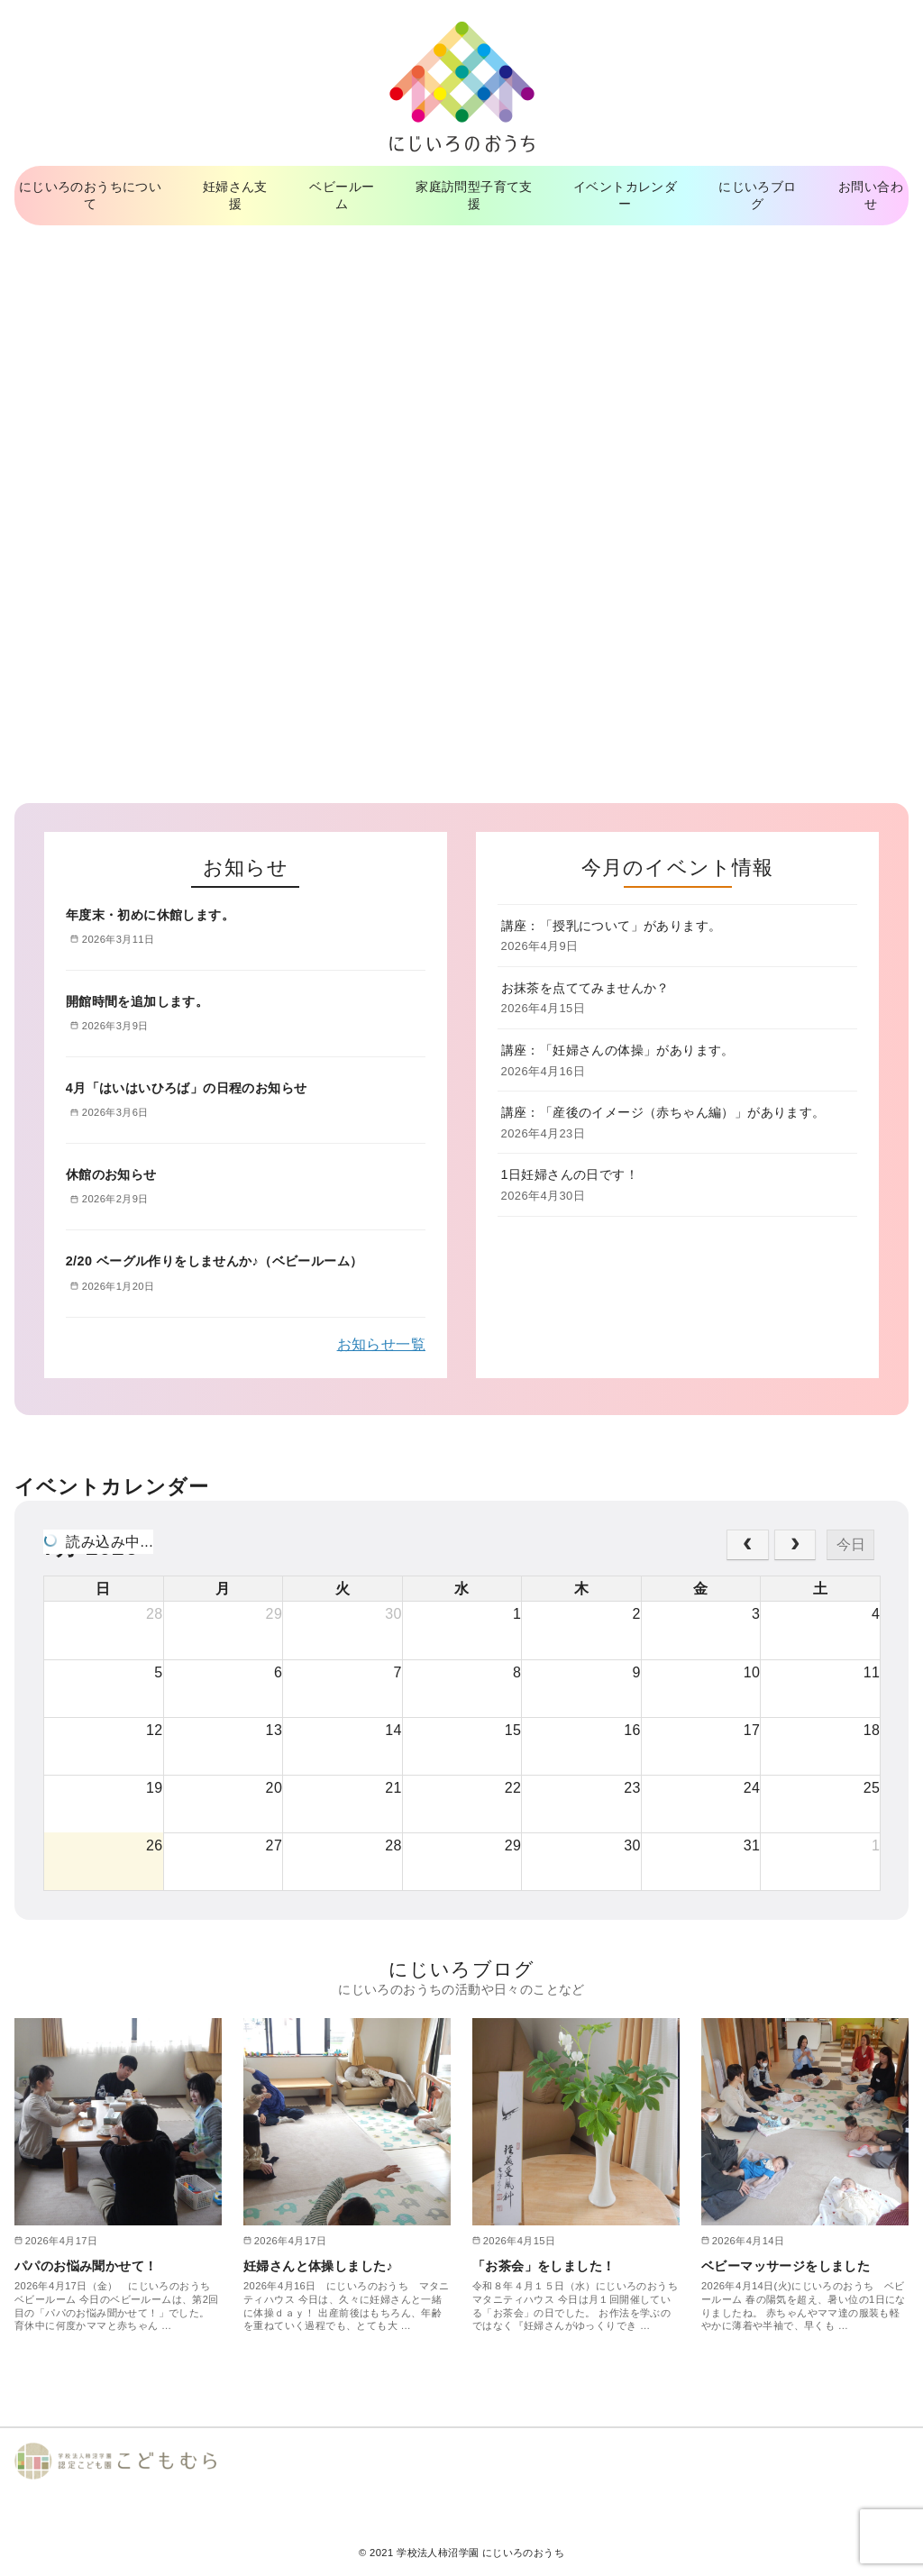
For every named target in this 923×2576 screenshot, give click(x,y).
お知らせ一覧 (381, 1344)
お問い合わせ (870, 195)
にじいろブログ (757, 195)
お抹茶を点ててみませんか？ (585, 988)
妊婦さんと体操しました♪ (318, 2266)
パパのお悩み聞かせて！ (85, 2266)
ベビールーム (341, 195)
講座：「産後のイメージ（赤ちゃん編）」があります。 (663, 1112)
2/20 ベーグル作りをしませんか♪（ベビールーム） (214, 1261)
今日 (850, 1544)
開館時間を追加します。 (137, 1001)
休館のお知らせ (111, 1174)
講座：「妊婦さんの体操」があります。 (618, 1050)
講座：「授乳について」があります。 (611, 925)
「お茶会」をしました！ (543, 2266)
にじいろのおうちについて (90, 195)
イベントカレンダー (625, 195)
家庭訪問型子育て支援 (474, 195)
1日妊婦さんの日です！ (569, 1174)
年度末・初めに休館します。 (150, 915)
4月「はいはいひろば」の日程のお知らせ (186, 1088)
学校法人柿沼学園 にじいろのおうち (480, 2552)
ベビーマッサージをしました (785, 2266)
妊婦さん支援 (235, 195)
